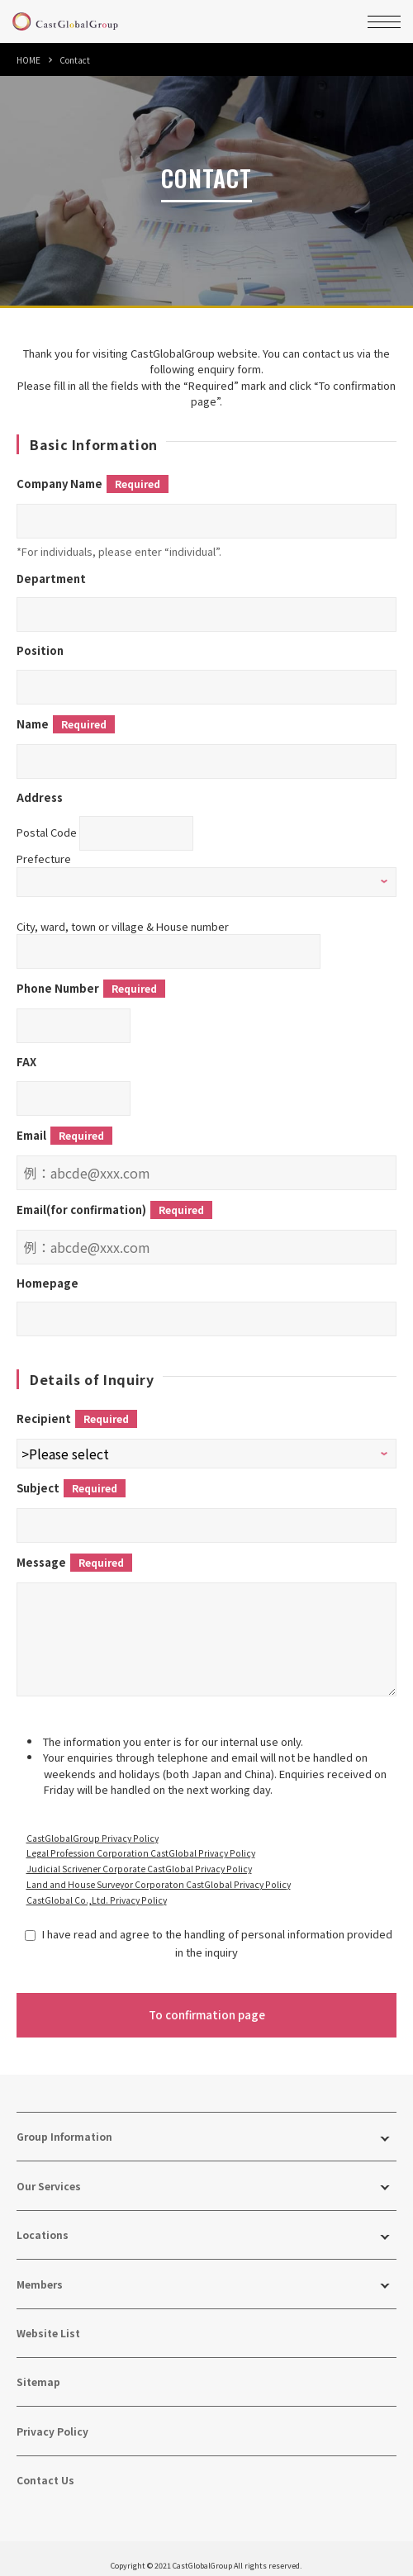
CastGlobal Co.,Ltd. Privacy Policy (96, 1888)
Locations (43, 2223)
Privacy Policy (52, 2419)
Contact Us (45, 2468)
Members (40, 2272)
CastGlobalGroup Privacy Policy (92, 1826)
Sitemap (38, 2370)
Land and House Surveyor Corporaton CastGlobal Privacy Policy (158, 1873)
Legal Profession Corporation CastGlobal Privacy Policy (140, 1841)
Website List (48, 2321)
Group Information (64, 2125)
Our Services (49, 2174)
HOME (28, 60)
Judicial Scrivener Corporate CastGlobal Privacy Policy (139, 1857)
